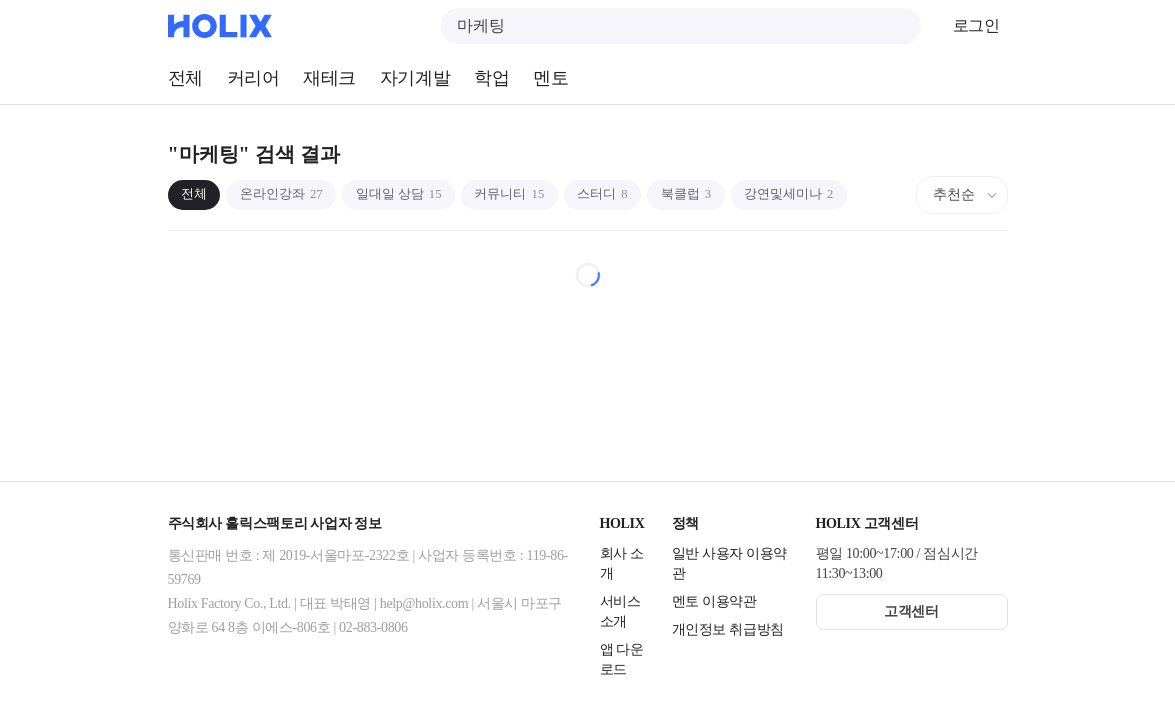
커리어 (253, 78)
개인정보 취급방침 (728, 629)
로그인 (976, 25)
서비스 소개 (620, 611)
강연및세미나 (855, 194)
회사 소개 (622, 563)
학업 (491, 78)
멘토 (550, 78)
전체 (185, 78)
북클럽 (741, 194)
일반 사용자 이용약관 (730, 563)
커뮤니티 (546, 194)
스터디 (649, 194)
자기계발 (415, 78)
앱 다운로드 (622, 659)
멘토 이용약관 (714, 601)
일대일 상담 (423, 194)
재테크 (329, 78)
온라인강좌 (295, 194)
